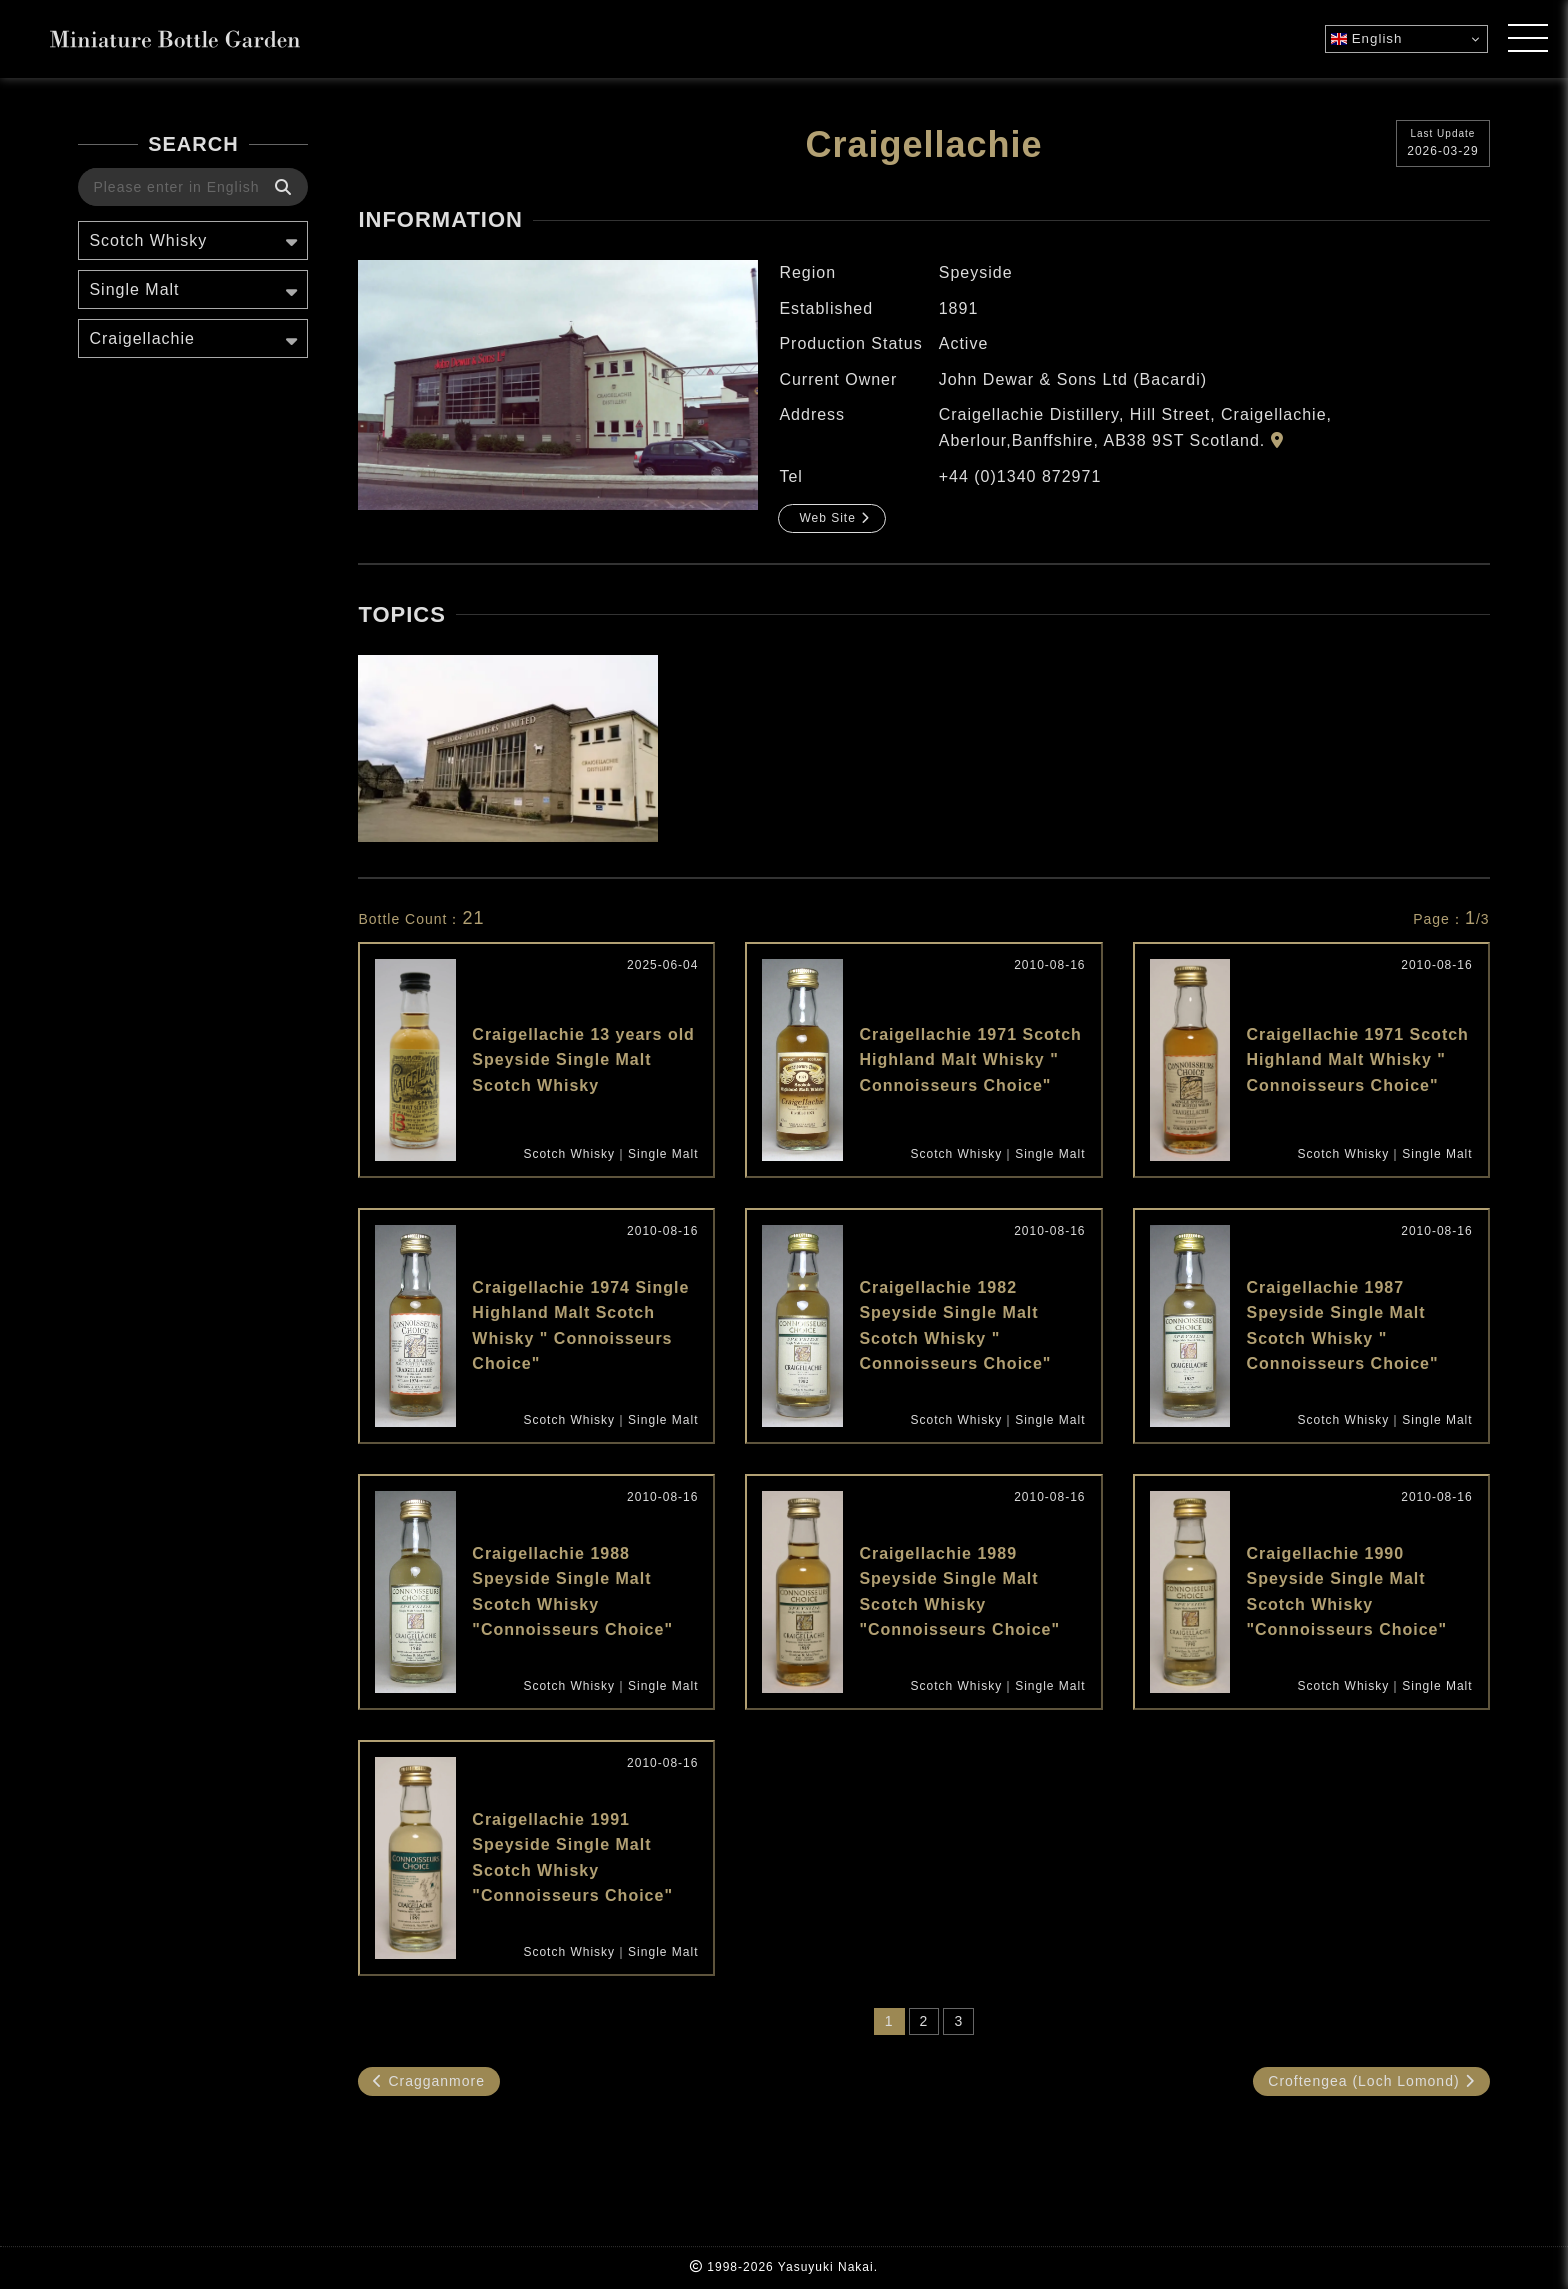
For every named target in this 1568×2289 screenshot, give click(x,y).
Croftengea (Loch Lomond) (1371, 2081)
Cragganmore (429, 2081)
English (1366, 39)
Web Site (834, 518)
